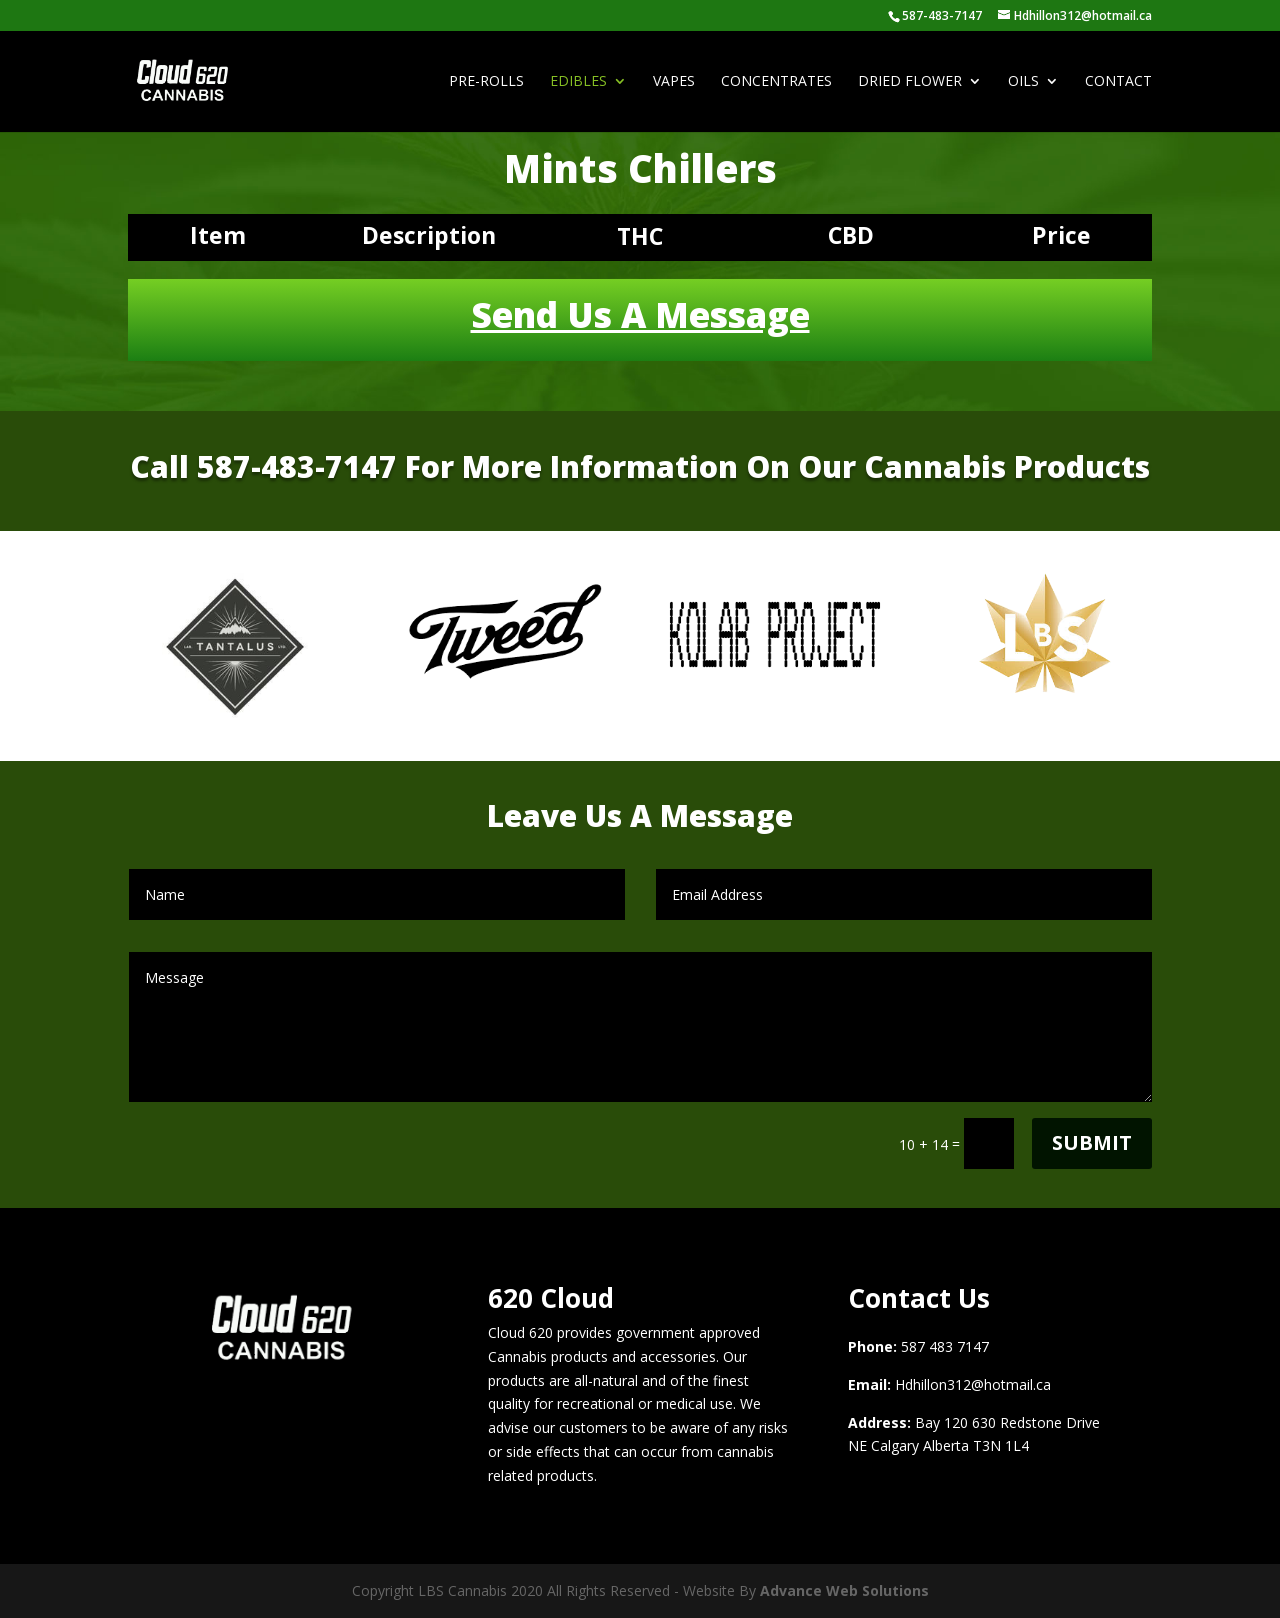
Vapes (674, 82)
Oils (1023, 82)
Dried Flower (910, 82)
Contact (1118, 82)
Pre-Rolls (486, 82)
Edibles (578, 82)
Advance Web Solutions (844, 1590)
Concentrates (776, 82)
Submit (1092, 1142)
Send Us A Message (640, 314)
